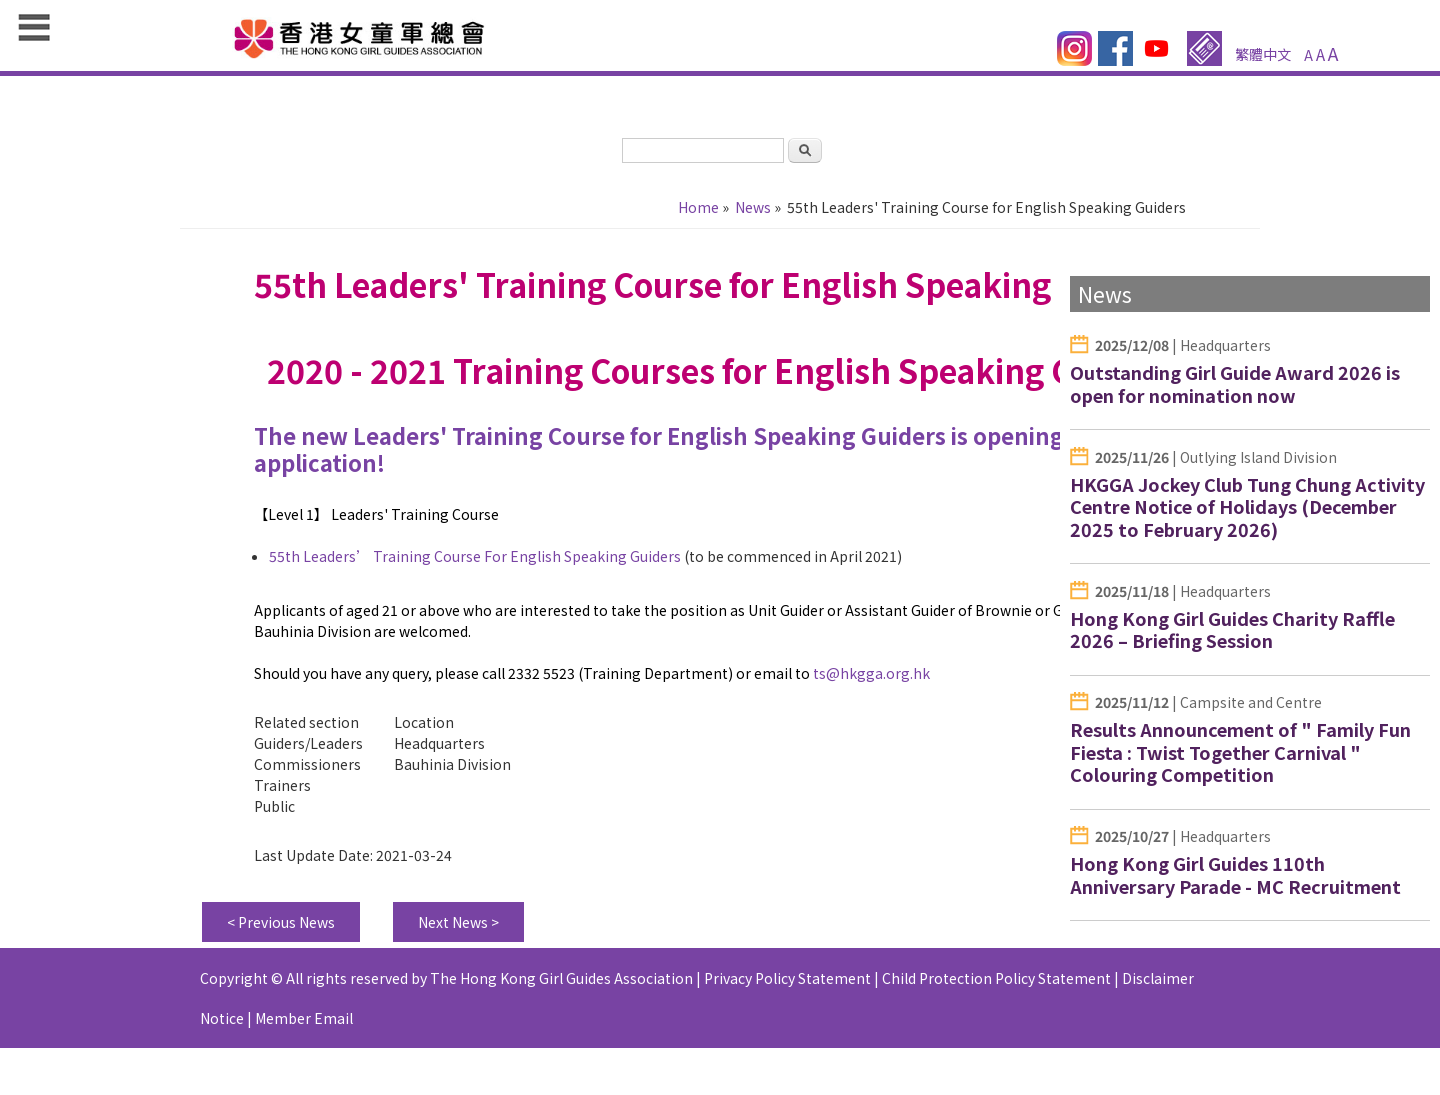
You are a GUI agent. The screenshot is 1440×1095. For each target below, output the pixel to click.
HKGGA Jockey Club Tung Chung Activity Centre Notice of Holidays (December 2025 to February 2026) (1247, 506)
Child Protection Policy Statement (996, 978)
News (753, 207)
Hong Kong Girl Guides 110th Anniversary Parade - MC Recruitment (1235, 874)
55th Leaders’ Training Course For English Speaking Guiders (475, 556)
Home (698, 207)
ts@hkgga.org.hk (871, 673)
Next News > (458, 922)
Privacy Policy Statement (787, 978)
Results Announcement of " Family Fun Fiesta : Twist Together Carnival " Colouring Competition (1240, 751)
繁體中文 (1263, 54)
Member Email (304, 1018)
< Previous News (281, 922)
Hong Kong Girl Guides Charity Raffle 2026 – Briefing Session (1232, 629)
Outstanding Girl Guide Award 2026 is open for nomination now (1235, 383)
